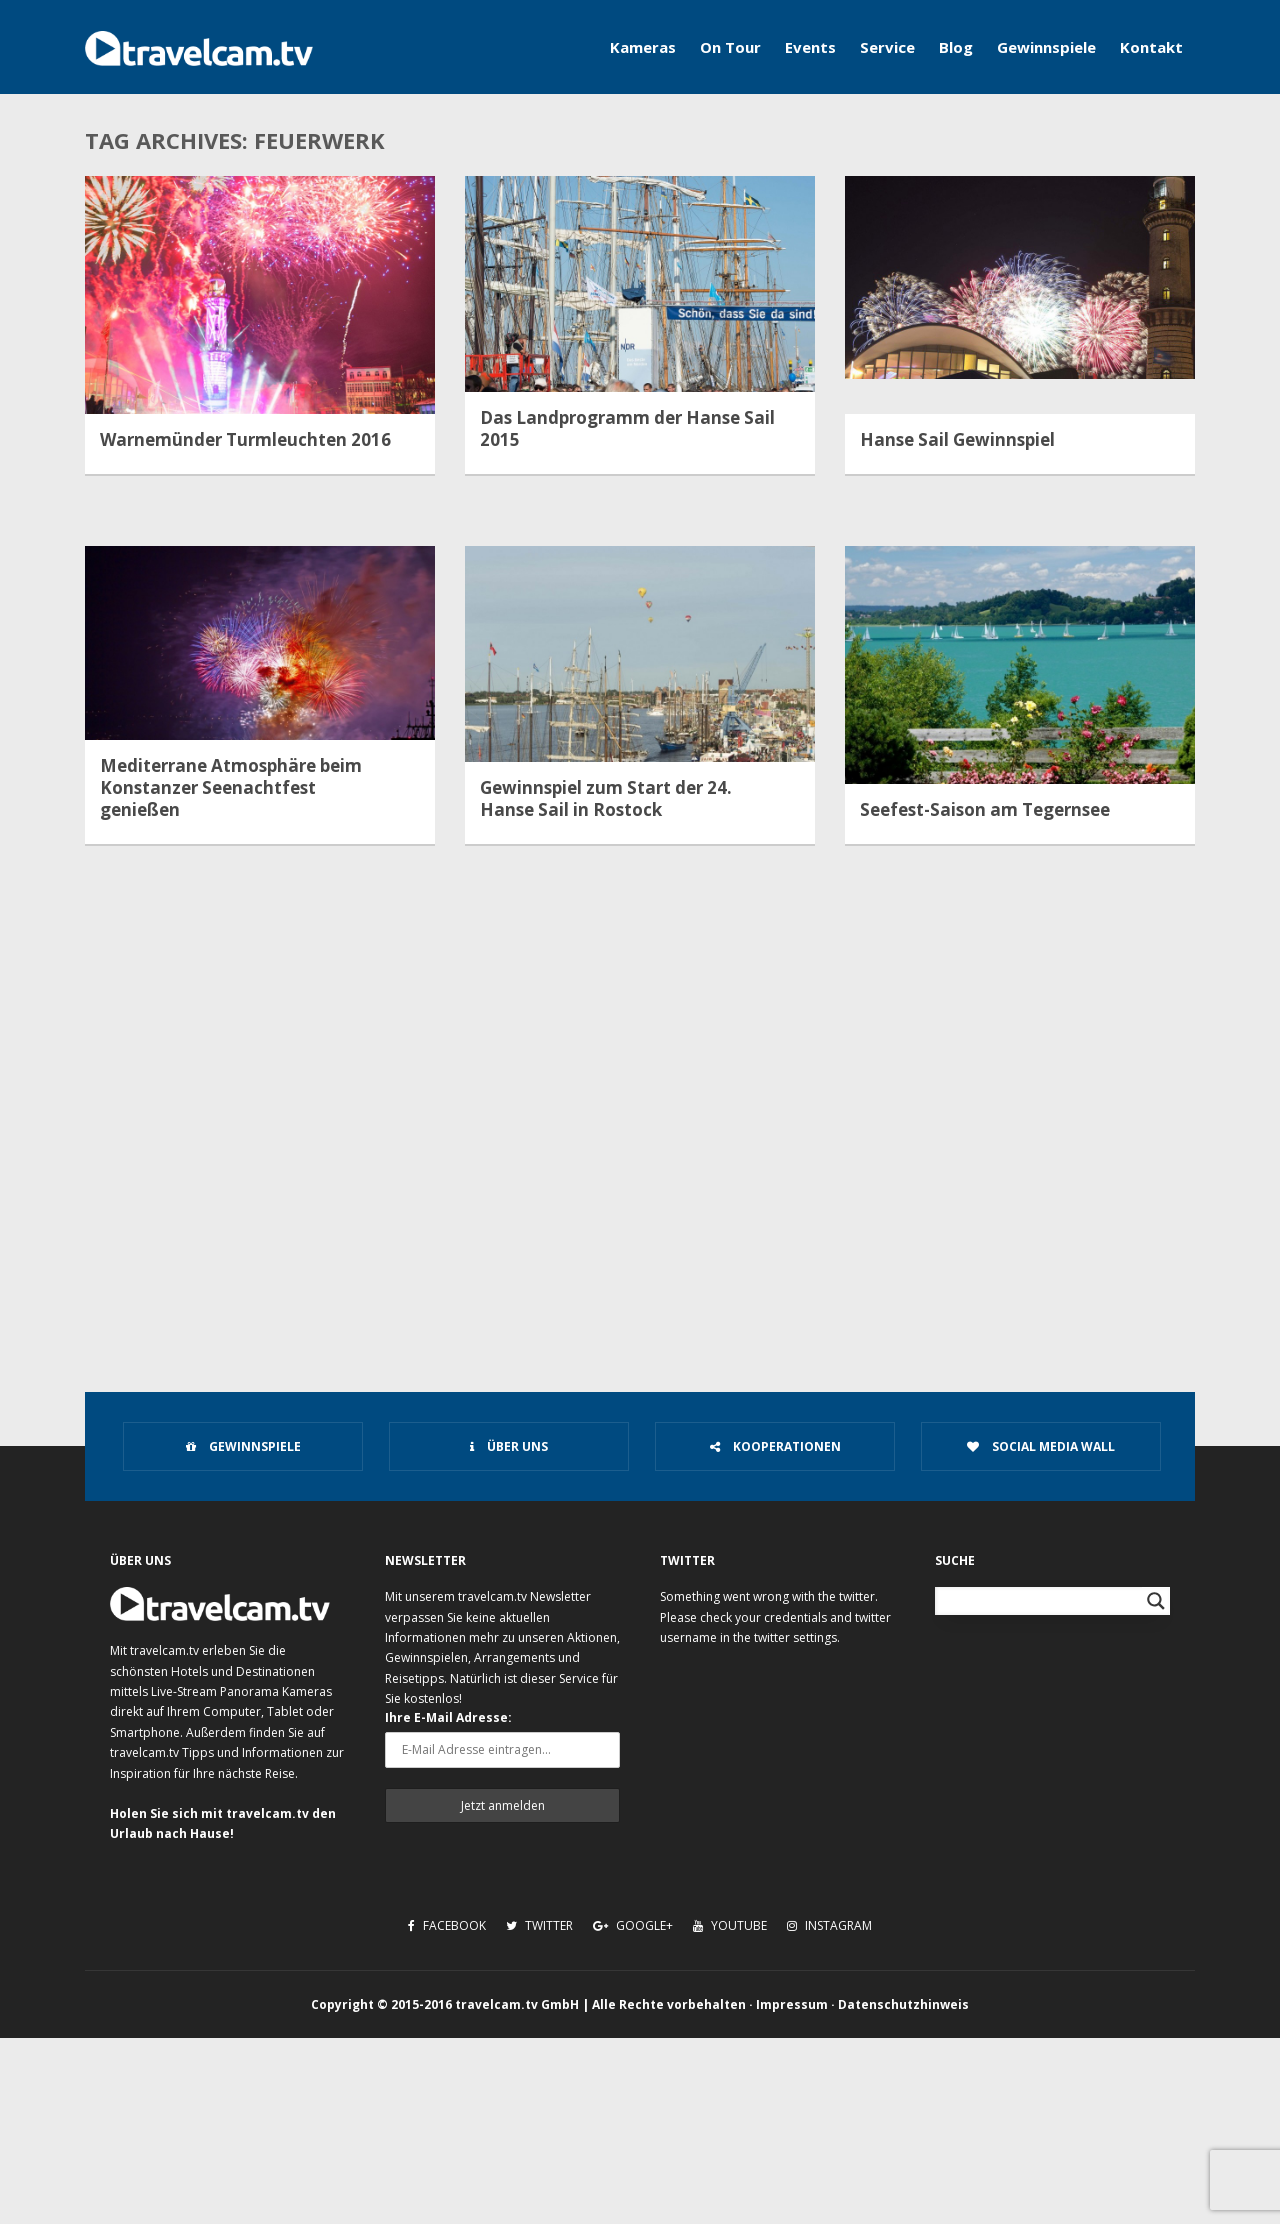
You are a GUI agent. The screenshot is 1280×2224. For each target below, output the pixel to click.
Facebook (447, 1925)
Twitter (539, 1925)
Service (887, 47)
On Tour (730, 47)
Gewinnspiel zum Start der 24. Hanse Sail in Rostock (606, 799)
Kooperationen (775, 1446)
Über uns (509, 1446)
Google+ (633, 1925)
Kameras (643, 47)
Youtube (730, 1925)
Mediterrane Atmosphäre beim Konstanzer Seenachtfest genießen (231, 788)
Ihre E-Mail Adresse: (448, 1717)
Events (810, 47)
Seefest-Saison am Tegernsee (985, 810)
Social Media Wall (1041, 1446)
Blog (956, 47)
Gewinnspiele (1046, 47)
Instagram (829, 1925)
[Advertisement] (640, 1196)
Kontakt (1151, 47)
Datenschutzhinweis (903, 2004)
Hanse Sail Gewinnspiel (957, 440)
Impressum (792, 2004)
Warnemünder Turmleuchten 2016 (245, 440)
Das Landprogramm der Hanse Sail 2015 (627, 429)
